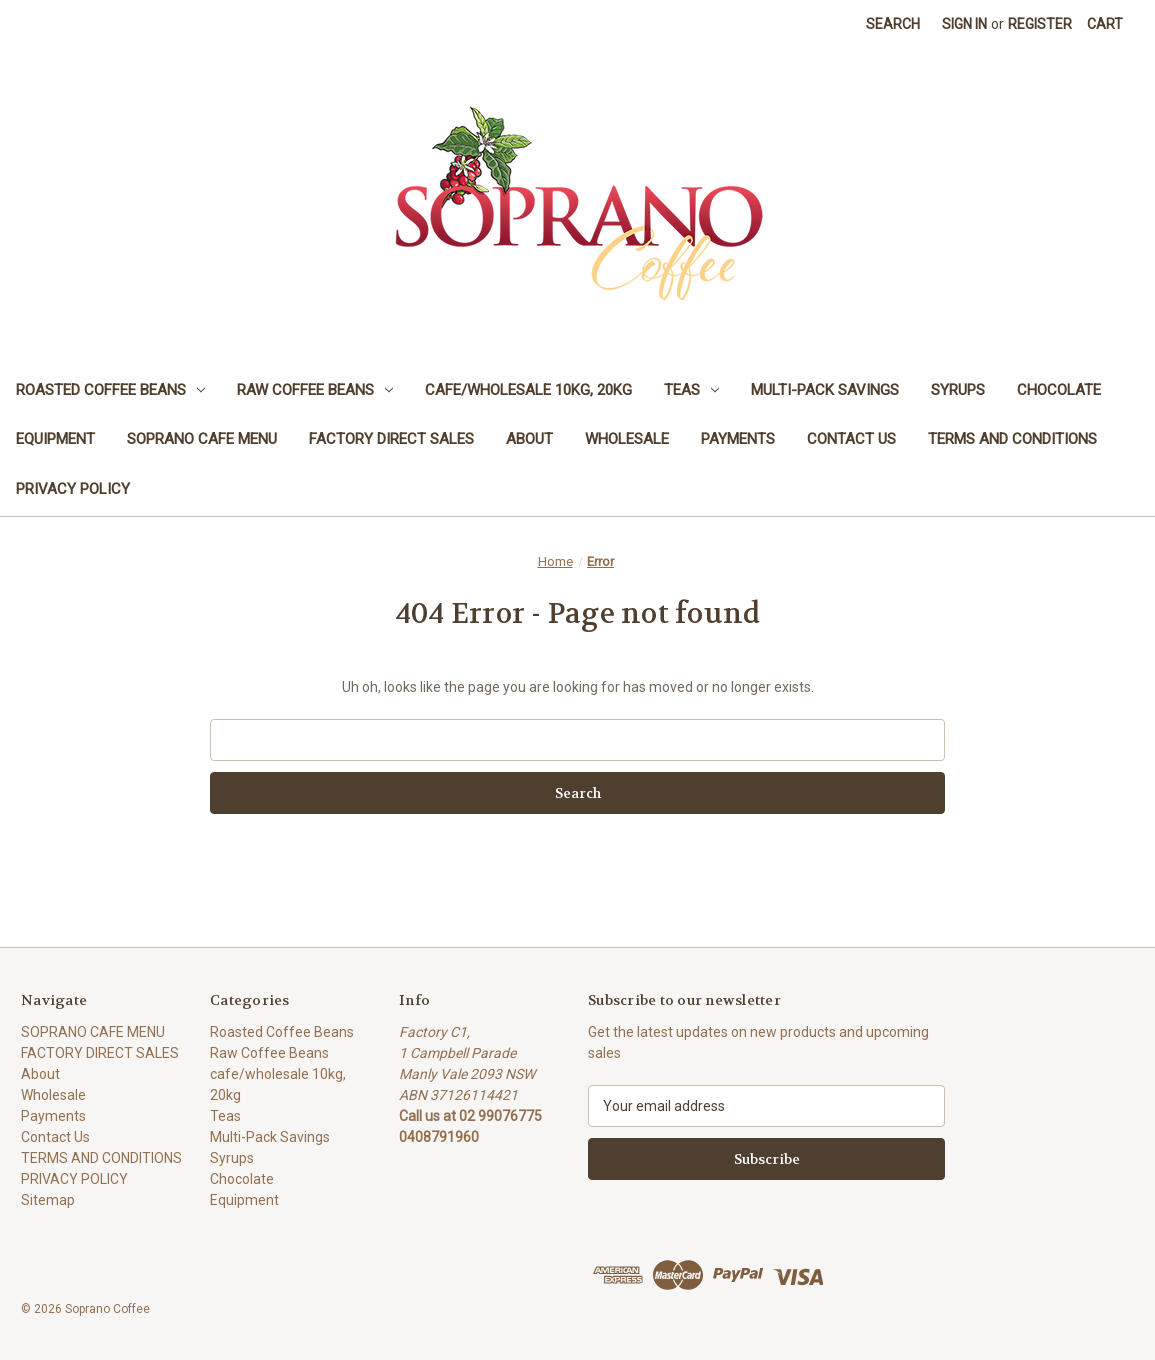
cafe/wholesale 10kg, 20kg (528, 390)
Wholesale (627, 439)
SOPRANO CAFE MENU (202, 439)
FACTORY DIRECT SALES (391, 439)
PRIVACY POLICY (73, 489)
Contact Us (851, 439)
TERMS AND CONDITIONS (1012, 439)
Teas (691, 390)
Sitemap (48, 1200)
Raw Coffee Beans (315, 390)
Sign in (964, 24)
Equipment (55, 439)
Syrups (958, 390)
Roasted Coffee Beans (110, 390)
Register (1040, 24)
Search (893, 24)
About (529, 439)
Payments (738, 439)
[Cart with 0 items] (1105, 24)
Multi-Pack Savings (825, 390)
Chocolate (1059, 390)
